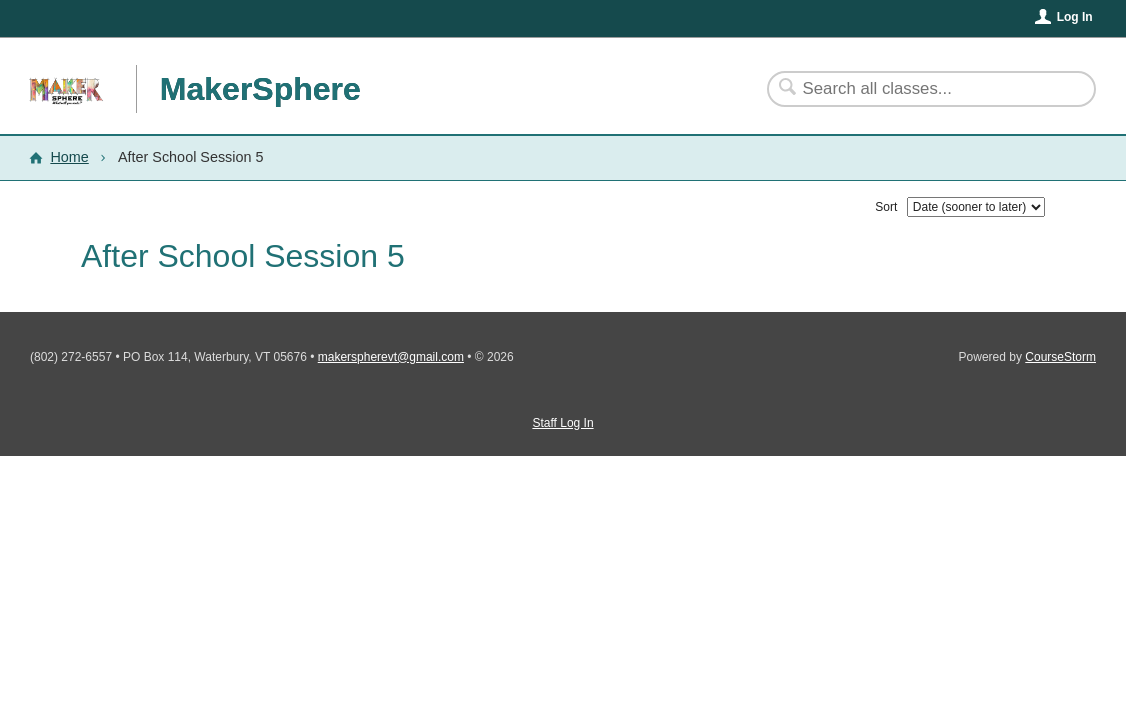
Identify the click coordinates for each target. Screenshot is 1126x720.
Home (69, 157)
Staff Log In (562, 423)
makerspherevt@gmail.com (391, 357)
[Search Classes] (919, 89)
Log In (1075, 17)
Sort (886, 207)
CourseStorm (1060, 357)
